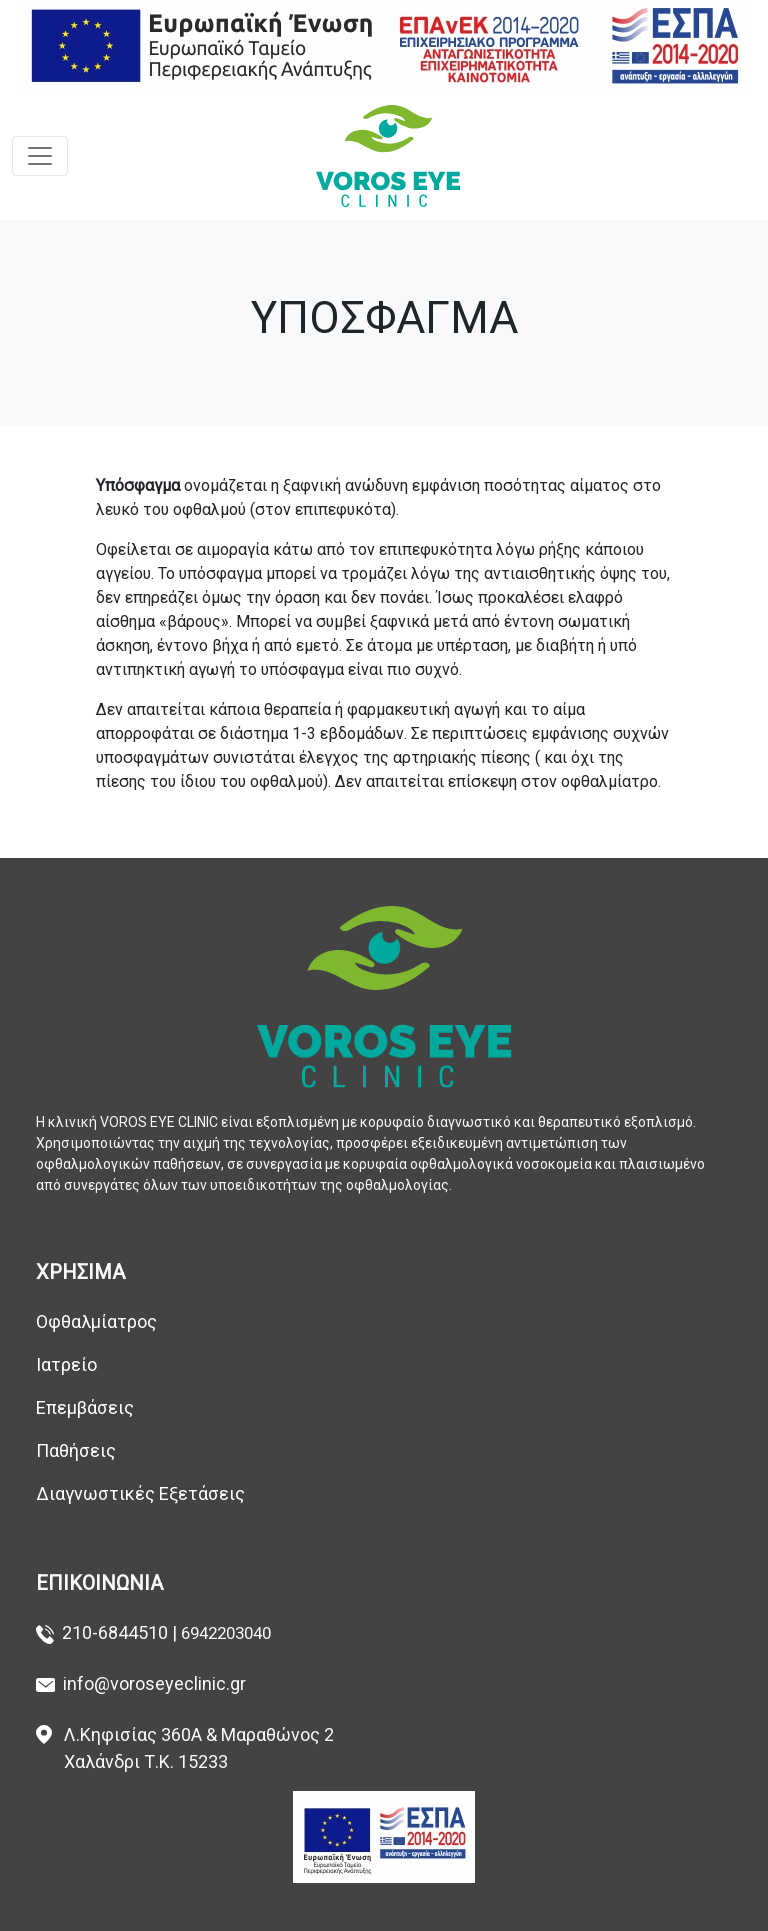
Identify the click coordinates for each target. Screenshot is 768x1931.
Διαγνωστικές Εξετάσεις (140, 1493)
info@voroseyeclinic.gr (154, 1683)
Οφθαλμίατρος (96, 1321)
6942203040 (226, 1633)
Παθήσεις (80, 1450)
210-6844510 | (121, 1632)
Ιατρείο (66, 1364)
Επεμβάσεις (85, 1407)
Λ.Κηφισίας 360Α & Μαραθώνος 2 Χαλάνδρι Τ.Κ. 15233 (199, 1748)
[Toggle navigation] (40, 156)
